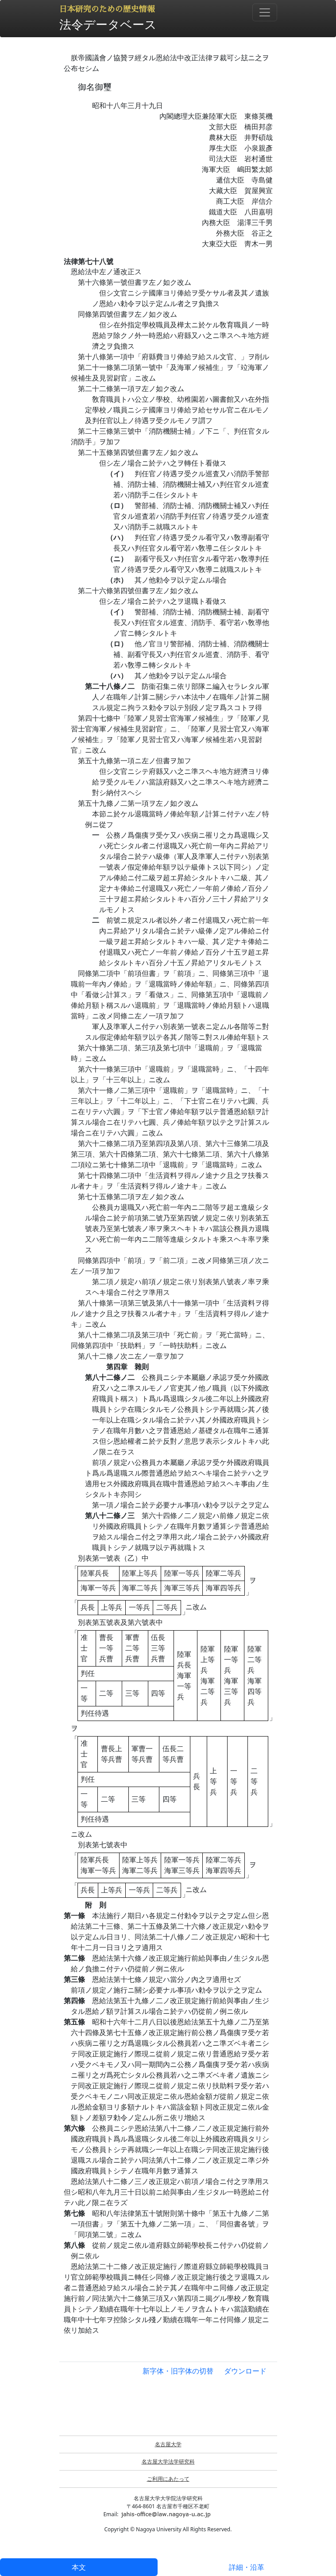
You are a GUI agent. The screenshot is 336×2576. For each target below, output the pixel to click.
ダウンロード (245, 2371)
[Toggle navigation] (264, 12)
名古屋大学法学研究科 (168, 2461)
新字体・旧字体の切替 (178, 2371)
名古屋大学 (168, 2444)
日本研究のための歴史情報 (107, 9)
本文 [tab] (79, 2567)
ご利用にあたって (168, 2479)
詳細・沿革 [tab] (246, 2567)
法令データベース (108, 24)
